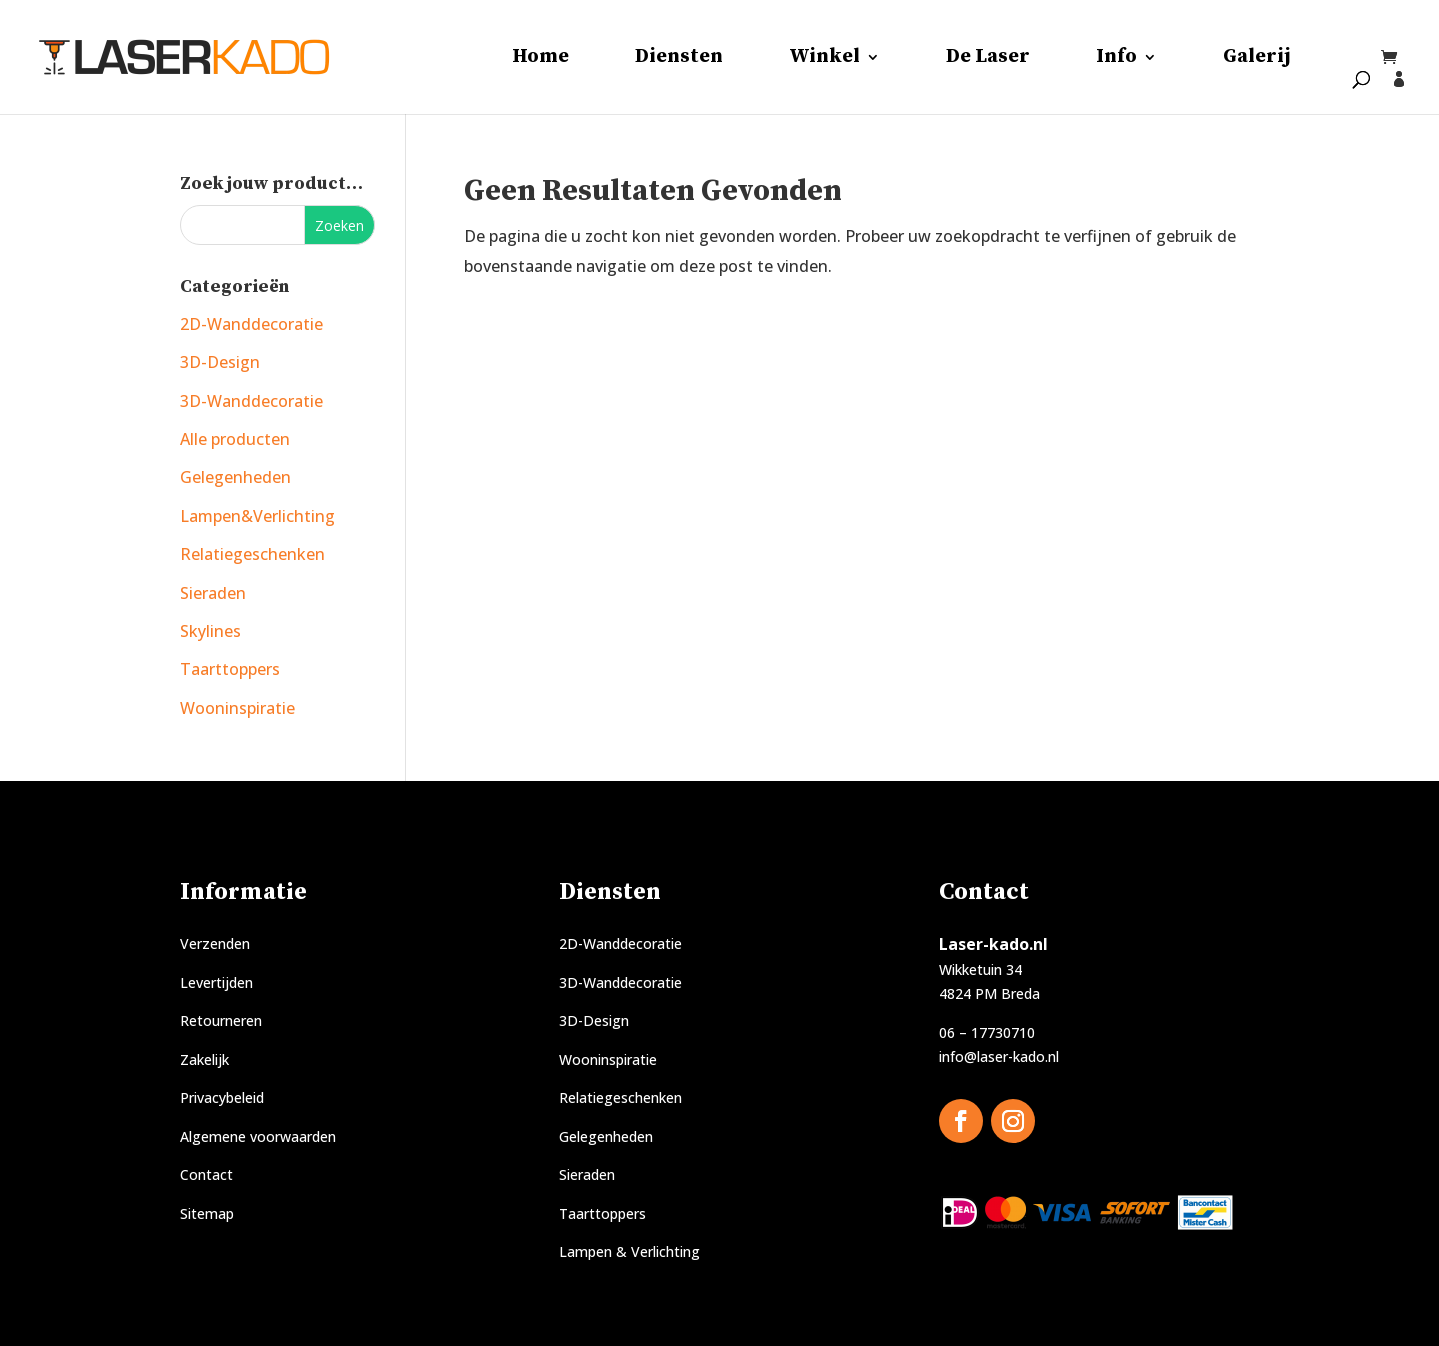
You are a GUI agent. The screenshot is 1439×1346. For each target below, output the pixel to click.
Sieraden (213, 593)
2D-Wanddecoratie (251, 324)
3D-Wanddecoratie (251, 401)
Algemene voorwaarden (258, 1136)
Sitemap (207, 1213)
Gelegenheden (235, 477)
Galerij (1257, 59)
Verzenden (215, 943)
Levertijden (216, 982)
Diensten (679, 59)
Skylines (210, 631)
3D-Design (220, 362)
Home (540, 59)
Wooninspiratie (237, 708)
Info (1116, 59)
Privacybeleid (222, 1097)
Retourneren (221, 1020)
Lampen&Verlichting (257, 516)
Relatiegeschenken (252, 554)
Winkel (824, 59)
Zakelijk (204, 1059)
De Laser (988, 59)
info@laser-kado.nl (999, 1056)
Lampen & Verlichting (629, 1251)
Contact (206, 1174)
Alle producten (235, 439)
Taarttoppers (230, 669)
